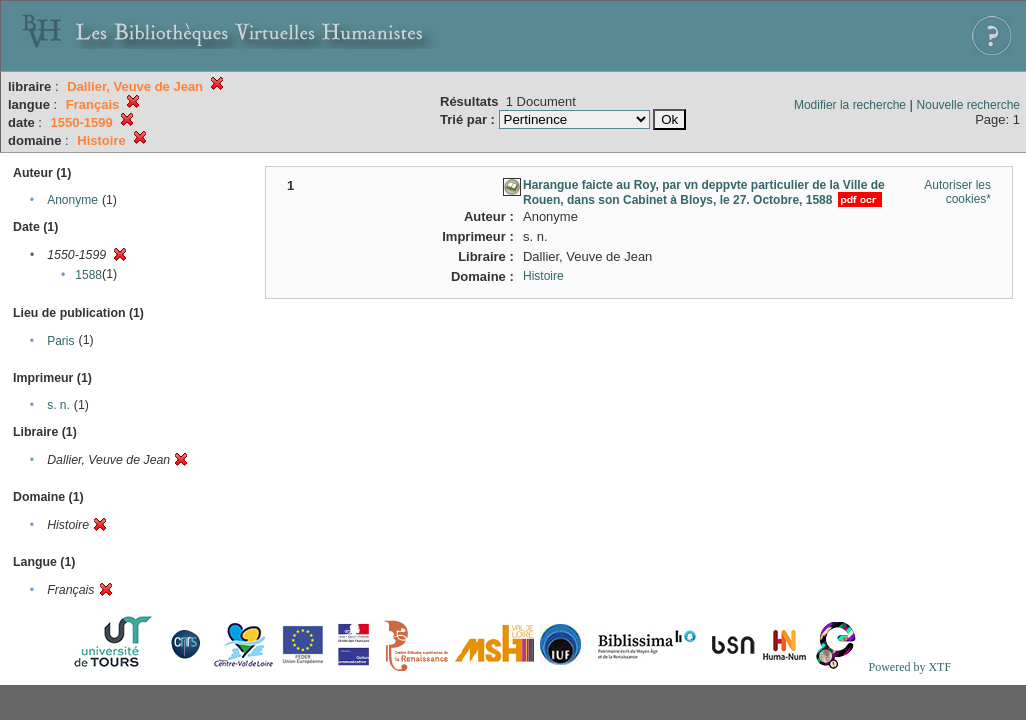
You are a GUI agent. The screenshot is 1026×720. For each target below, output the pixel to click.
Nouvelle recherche (968, 105)
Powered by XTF (909, 667)
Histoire (543, 276)
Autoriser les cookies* (957, 192)
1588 (88, 275)
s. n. (58, 405)
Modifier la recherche (850, 105)
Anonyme (72, 200)
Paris (60, 341)
